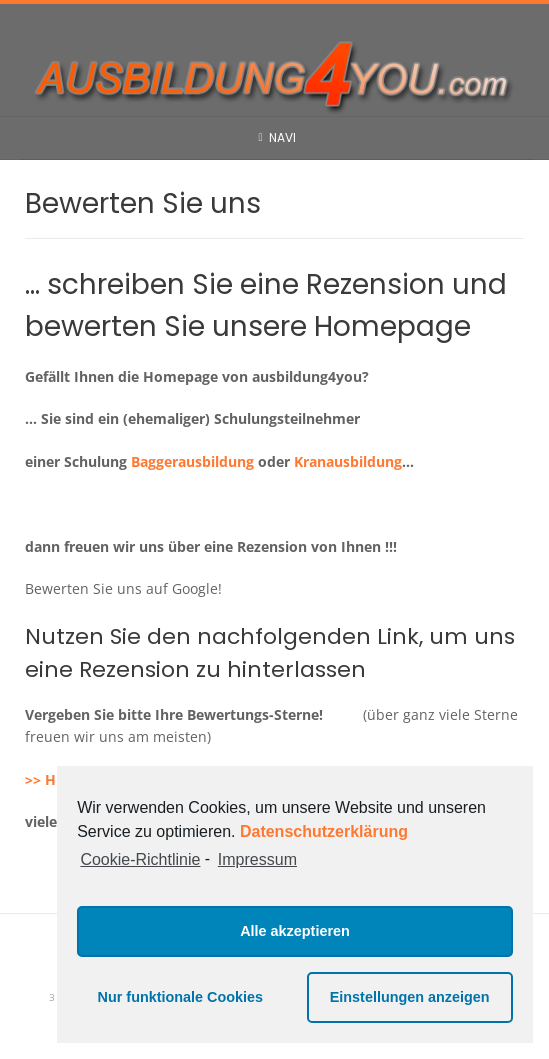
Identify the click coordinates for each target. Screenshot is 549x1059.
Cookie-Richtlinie (140, 859)
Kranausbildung (348, 461)
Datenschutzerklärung (324, 831)
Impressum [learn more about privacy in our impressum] (257, 859)
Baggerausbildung (192, 461)
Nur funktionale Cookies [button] (181, 997)
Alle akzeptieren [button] (295, 931)
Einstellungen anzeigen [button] (410, 997)
